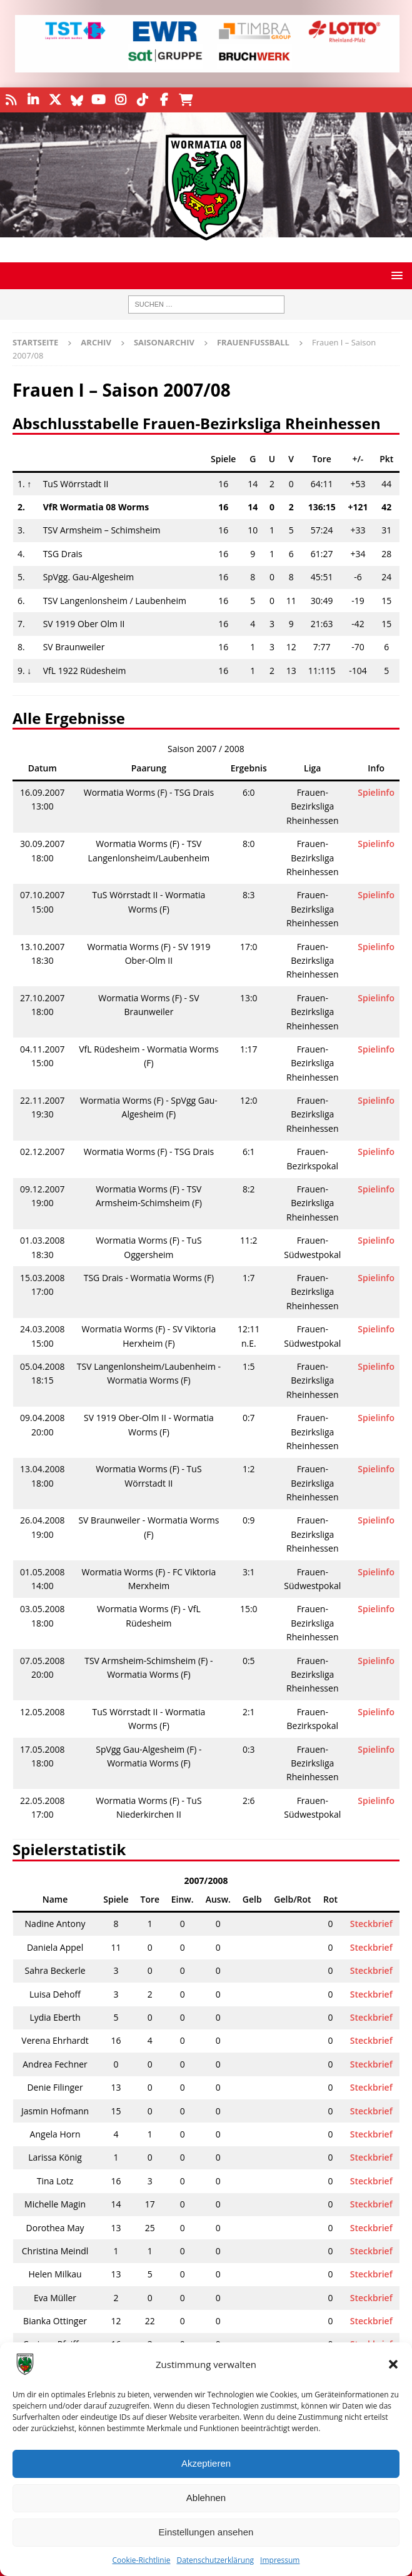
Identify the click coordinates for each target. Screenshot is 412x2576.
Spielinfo (376, 792)
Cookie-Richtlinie (142, 2560)
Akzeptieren (206, 2463)
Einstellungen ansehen (206, 2532)
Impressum (279, 2560)
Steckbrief (371, 1924)
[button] (393, 2364)
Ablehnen (206, 2497)
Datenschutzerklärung (215, 2560)
